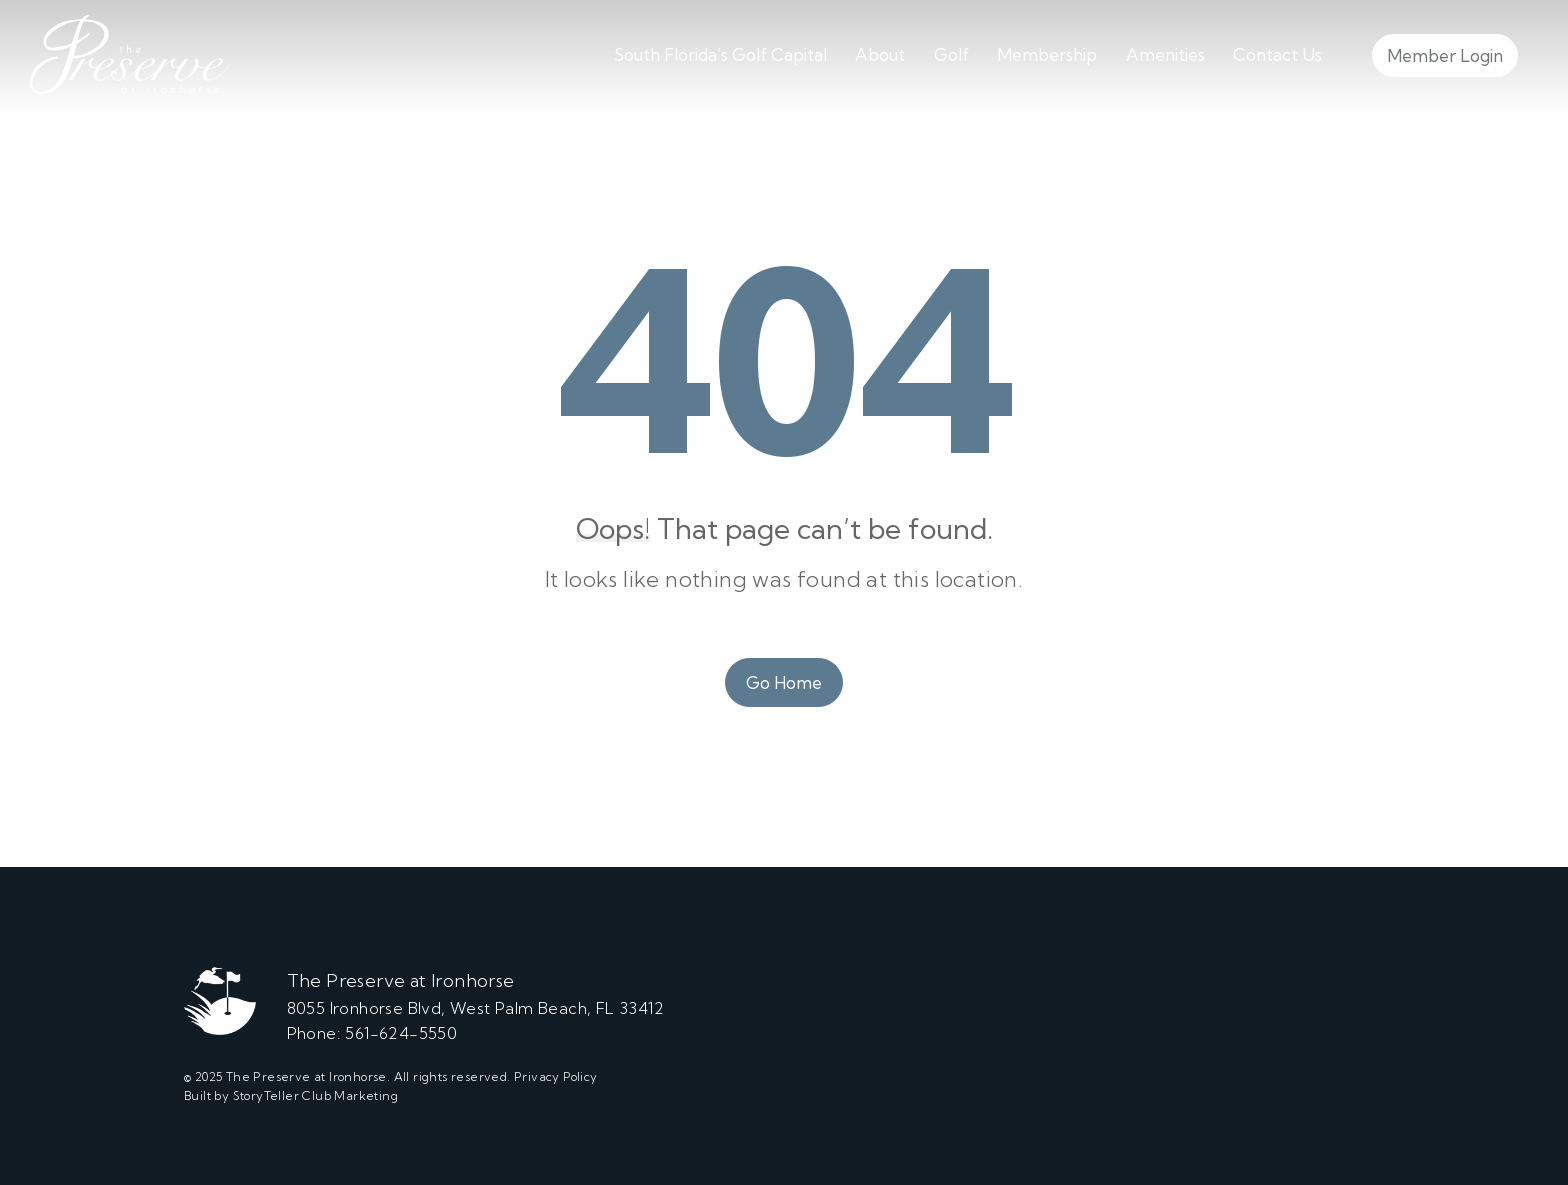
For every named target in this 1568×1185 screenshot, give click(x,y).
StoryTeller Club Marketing (315, 1095)
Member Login (1445, 55)
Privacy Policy (556, 1076)
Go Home (784, 682)
